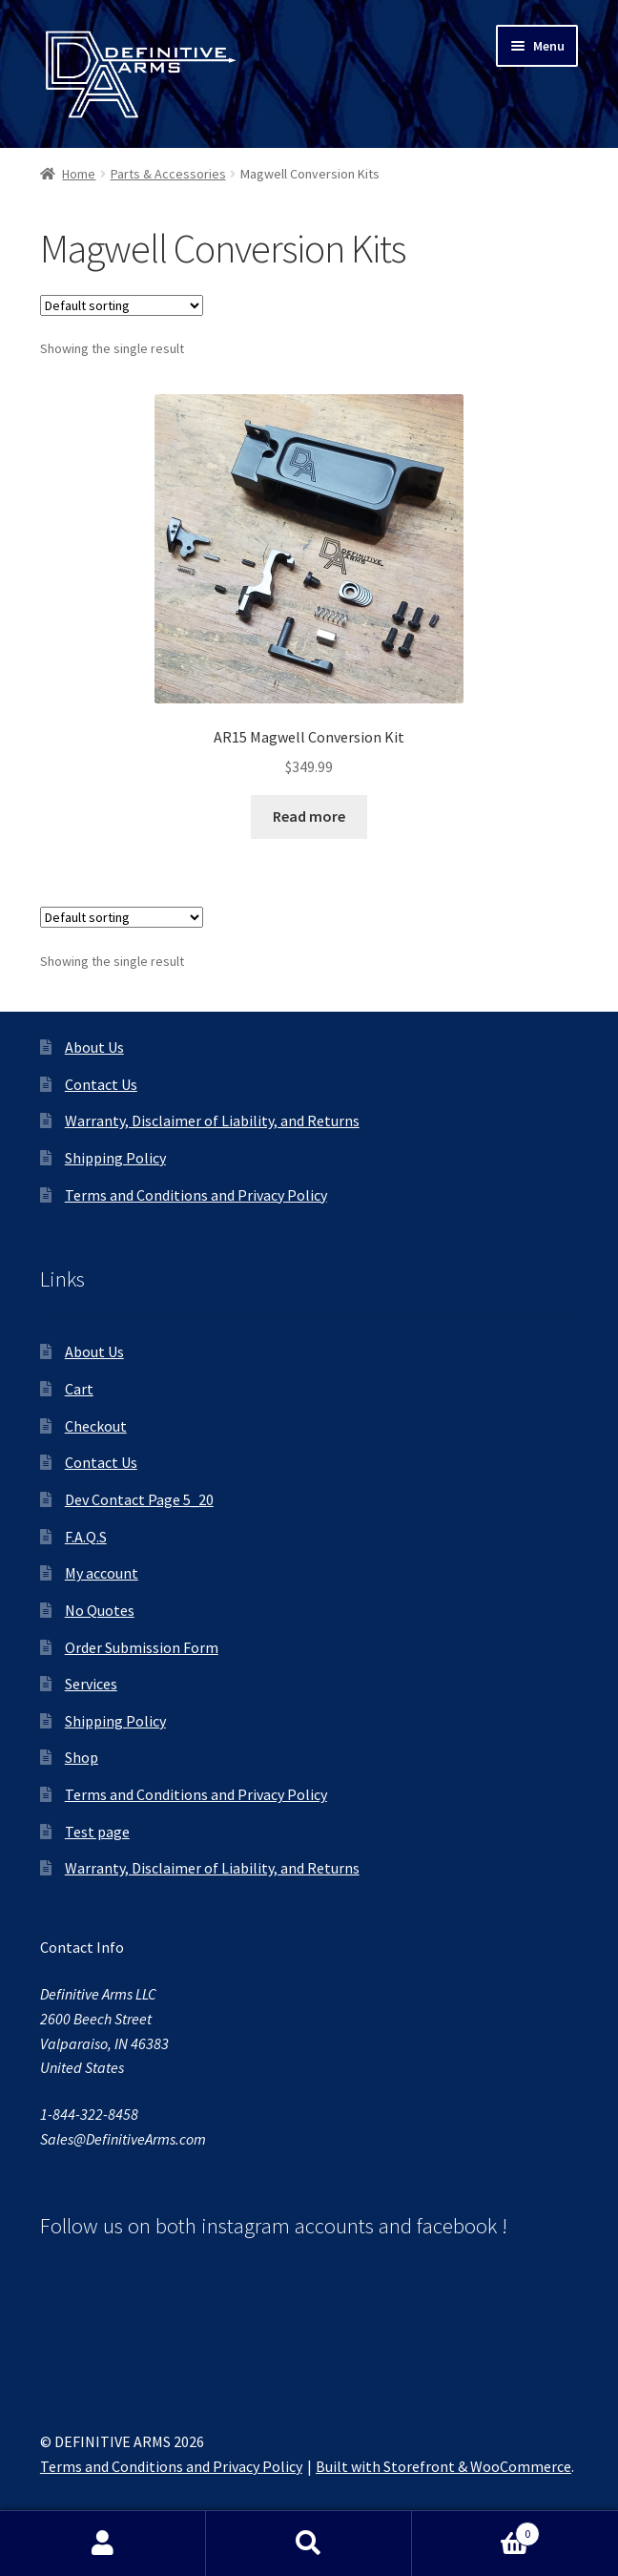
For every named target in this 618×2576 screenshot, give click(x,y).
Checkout (96, 1425)
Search (309, 2543)
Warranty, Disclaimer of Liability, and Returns (212, 1120)
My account (101, 1572)
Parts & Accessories (168, 173)
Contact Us (101, 1084)
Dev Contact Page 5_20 (139, 1499)
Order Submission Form (141, 1647)
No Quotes (99, 1610)
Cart (79, 1388)
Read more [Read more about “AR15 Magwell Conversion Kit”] (309, 816)
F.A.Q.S (86, 1536)
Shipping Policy (115, 1157)
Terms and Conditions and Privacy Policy (196, 1194)
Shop (81, 1757)
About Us (94, 1047)
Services (91, 1683)
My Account (103, 2543)
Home (78, 173)
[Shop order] (121, 305)
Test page (97, 1831)
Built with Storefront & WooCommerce (443, 2466)
